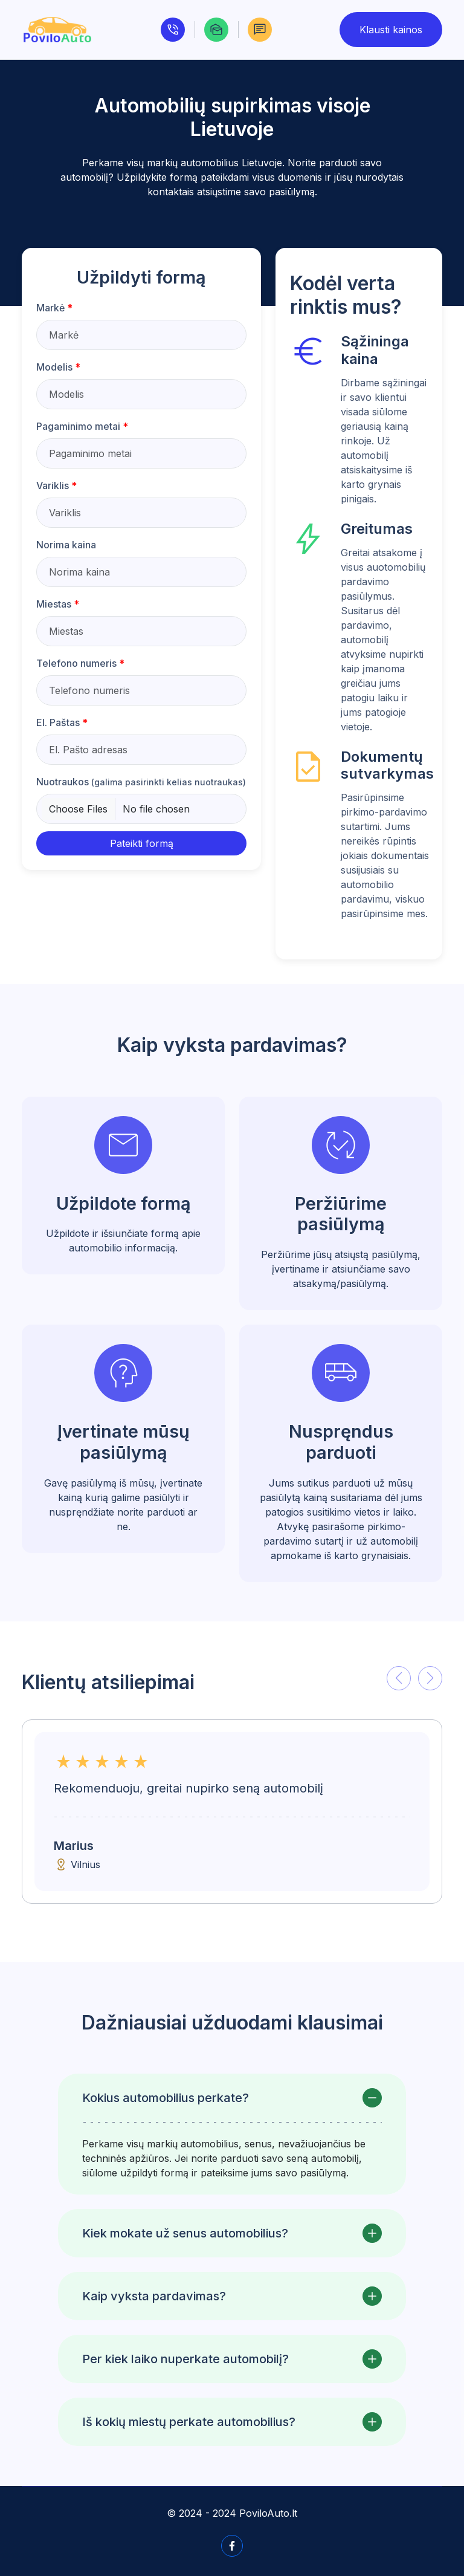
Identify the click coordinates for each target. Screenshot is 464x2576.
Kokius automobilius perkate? (165, 2098)
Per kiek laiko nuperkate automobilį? (185, 2359)
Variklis (56, 485)
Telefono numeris (80, 663)
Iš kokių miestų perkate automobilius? (188, 2422)
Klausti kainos (390, 30)
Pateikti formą (141, 843)
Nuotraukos (141, 782)
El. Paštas (62, 722)
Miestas (57, 604)
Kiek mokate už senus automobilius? (185, 2233)
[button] (399, 1678)
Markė (54, 308)
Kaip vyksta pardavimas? (154, 2296)
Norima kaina (66, 545)
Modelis (58, 367)
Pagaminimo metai (82, 426)
